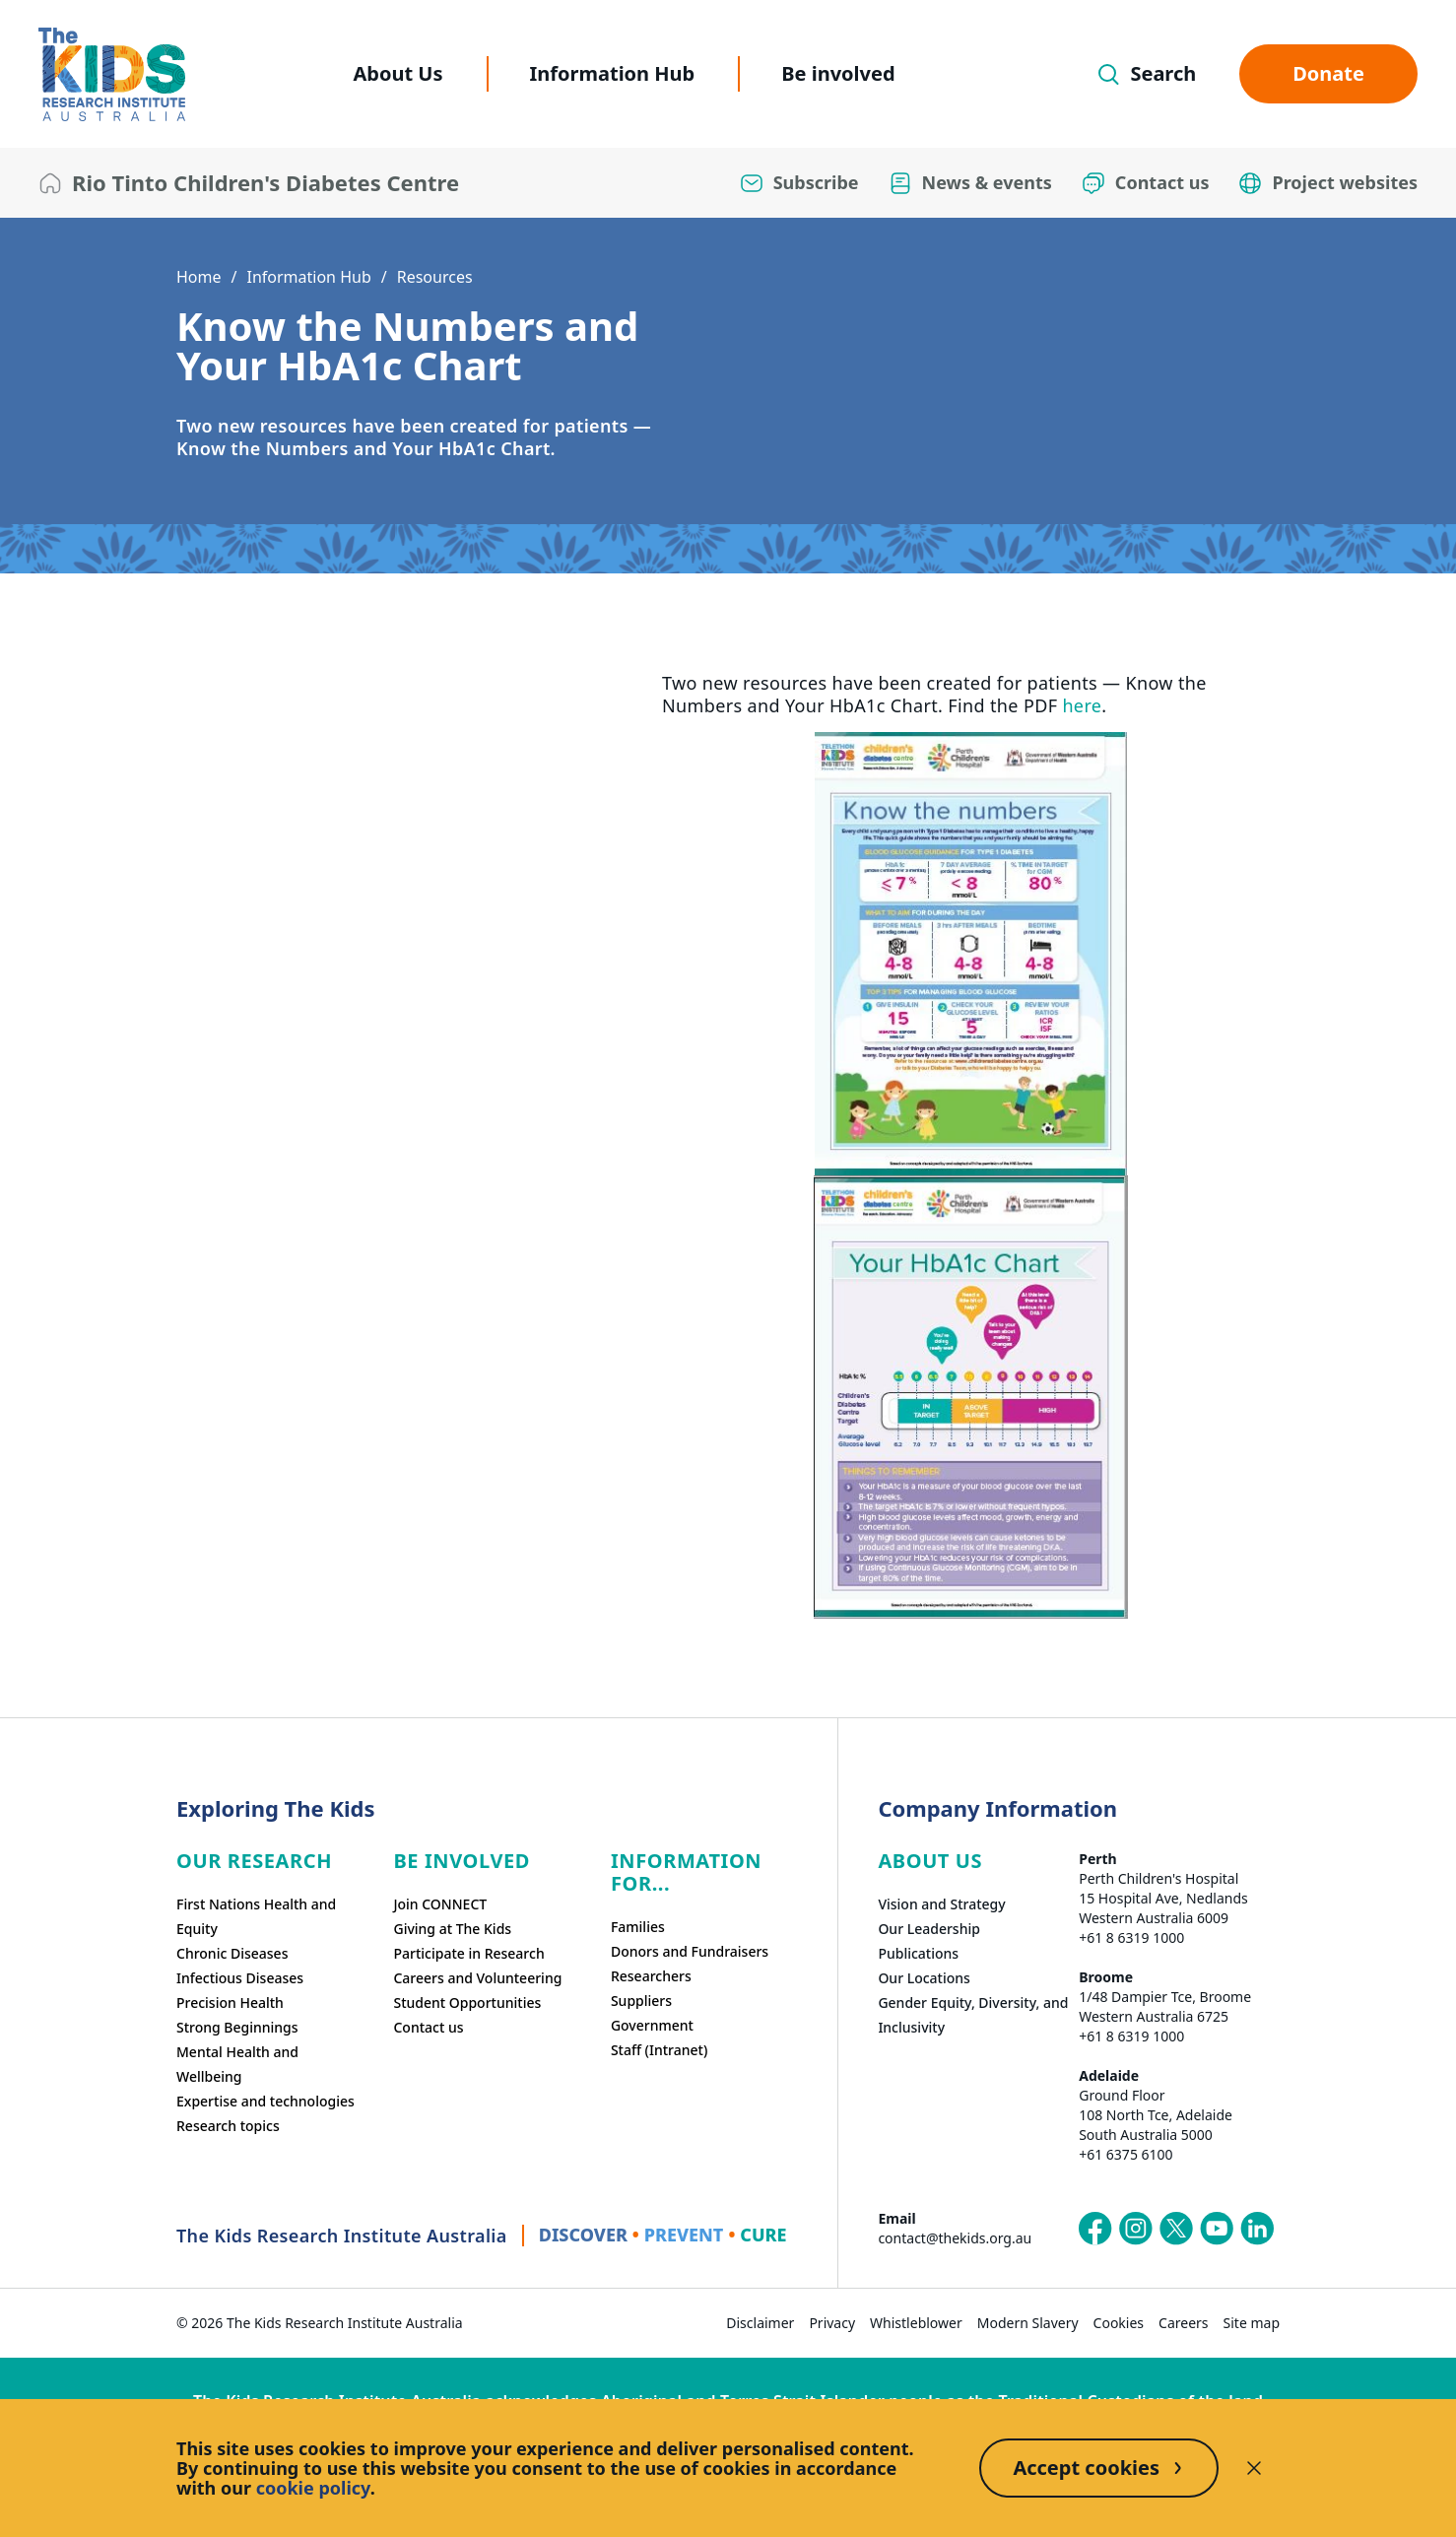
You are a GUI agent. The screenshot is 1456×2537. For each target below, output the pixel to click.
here (1081, 705)
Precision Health (230, 2002)
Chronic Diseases (232, 1953)
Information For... (686, 1872)
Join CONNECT (440, 1904)
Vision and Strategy (941, 1904)
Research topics (228, 2125)
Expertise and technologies (265, 2101)
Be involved (837, 73)
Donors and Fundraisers (689, 1951)
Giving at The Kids (452, 1928)
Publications (918, 1953)
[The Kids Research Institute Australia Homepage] (111, 74)
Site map (1252, 2322)
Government (652, 2025)
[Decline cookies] (1254, 2468)
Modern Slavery (1028, 2322)
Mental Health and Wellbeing (237, 2064)
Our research (254, 1860)
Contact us (428, 2027)
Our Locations (924, 1978)
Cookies (1118, 2322)
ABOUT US (930, 1860)
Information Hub (612, 73)
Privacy (832, 2322)
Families (638, 1926)
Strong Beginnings (237, 2027)
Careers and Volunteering (477, 1978)
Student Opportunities (467, 2002)
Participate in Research (468, 1953)
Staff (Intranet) (659, 2049)
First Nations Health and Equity (256, 1916)
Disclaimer (760, 2322)
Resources (435, 277)
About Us (397, 73)
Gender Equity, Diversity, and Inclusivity (973, 2014)
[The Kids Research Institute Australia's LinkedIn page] (1257, 2228)
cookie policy (313, 2488)
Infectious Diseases (239, 1978)
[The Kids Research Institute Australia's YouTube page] (1216, 2228)
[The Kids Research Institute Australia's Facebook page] (1095, 2228)
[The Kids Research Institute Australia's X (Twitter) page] (1176, 2228)
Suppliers (641, 2000)
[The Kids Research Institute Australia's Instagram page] (1136, 2228)
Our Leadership (929, 1928)
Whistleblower (916, 2322)
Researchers (651, 1976)
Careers (1183, 2322)
